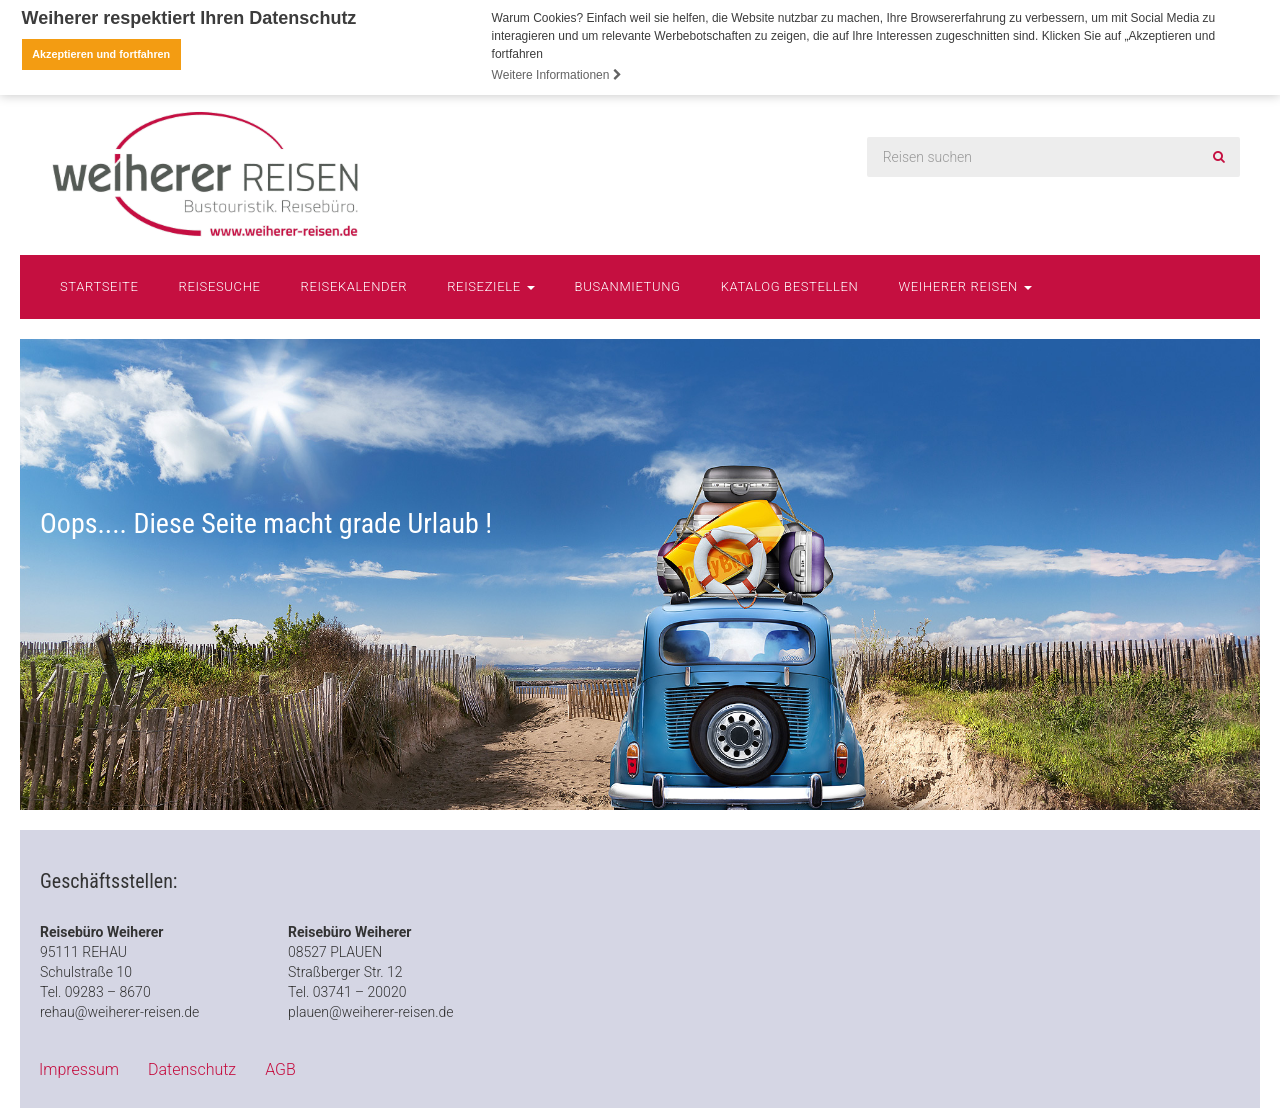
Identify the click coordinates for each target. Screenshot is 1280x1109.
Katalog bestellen (790, 285)
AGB (280, 1068)
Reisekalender (354, 285)
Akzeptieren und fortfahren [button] (101, 54)
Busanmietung (628, 285)
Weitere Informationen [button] (557, 75)
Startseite (99, 285)
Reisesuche (220, 285)
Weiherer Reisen (964, 285)
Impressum (79, 1068)
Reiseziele (490, 285)
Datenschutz (192, 1068)
